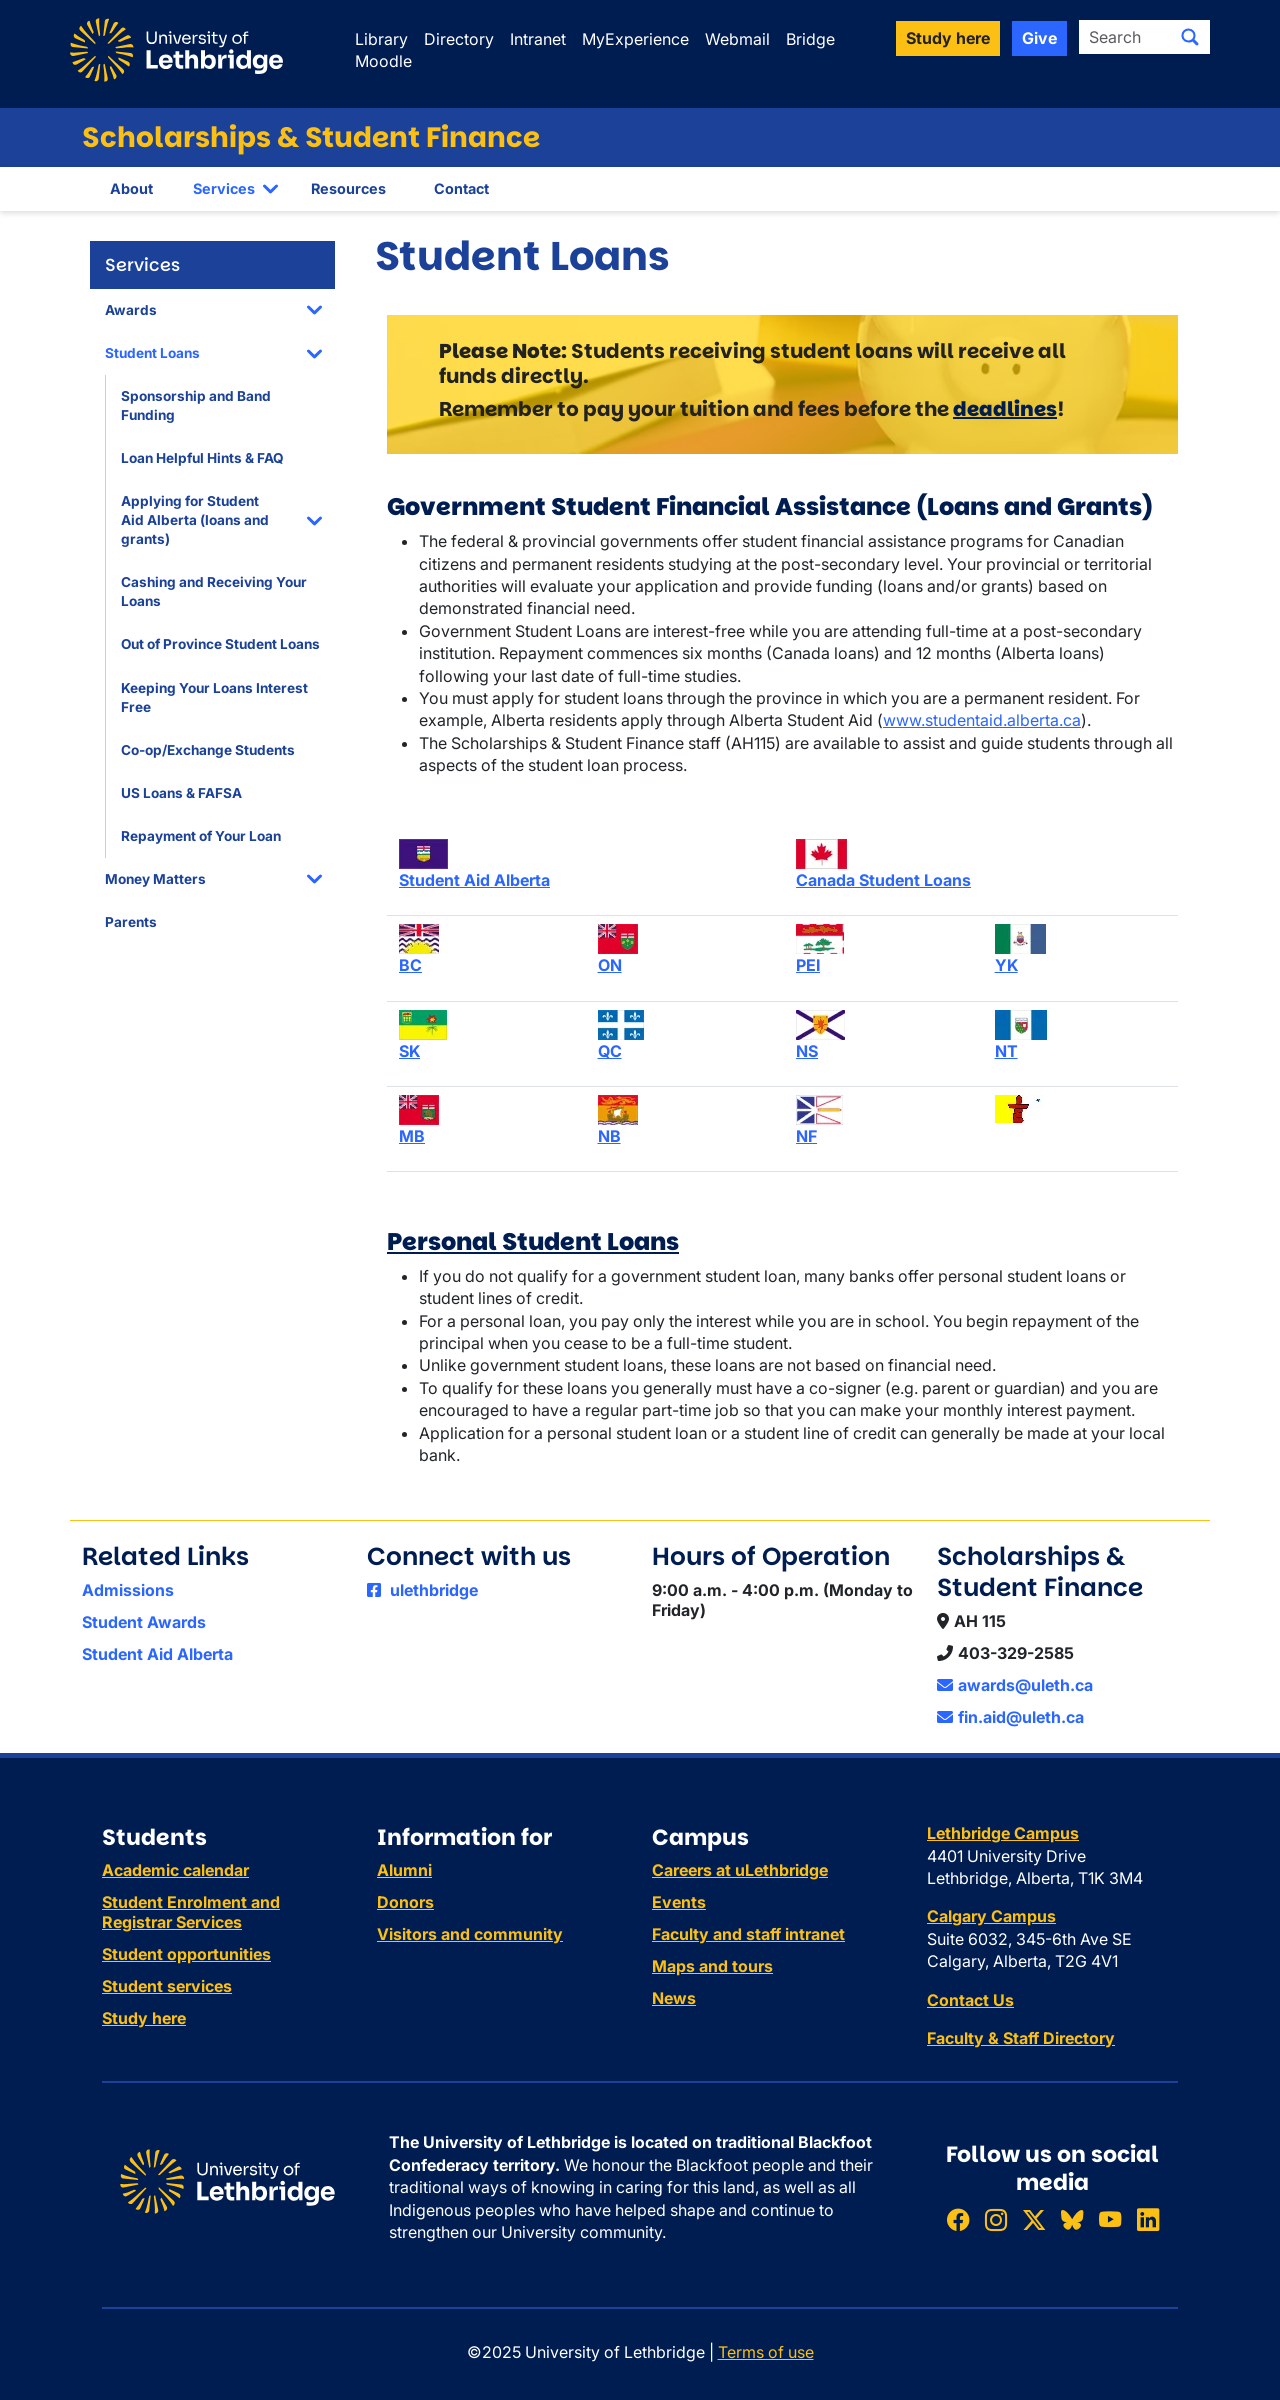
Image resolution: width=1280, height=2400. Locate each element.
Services (224, 188)
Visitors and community (470, 1934)
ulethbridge (422, 1590)
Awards (131, 310)
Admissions (128, 1590)
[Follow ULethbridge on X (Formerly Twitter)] (1034, 2220)
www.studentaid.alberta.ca (982, 720)
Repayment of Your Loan (201, 836)
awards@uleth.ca (1015, 1685)
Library (381, 39)
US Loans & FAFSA (181, 793)
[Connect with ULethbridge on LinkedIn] (1148, 2220)
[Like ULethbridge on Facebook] (958, 2220)
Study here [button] (948, 38)
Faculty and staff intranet (748, 1934)
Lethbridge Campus (1003, 1833)
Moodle (383, 61)
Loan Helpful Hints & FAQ (202, 458)
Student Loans (152, 353)
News (674, 1998)
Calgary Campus (991, 1916)
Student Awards (144, 1622)
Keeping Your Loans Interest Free (214, 697)
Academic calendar (175, 1870)
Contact (461, 188)
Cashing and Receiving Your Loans (214, 591)
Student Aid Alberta (157, 1654)
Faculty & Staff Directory (1021, 2038)
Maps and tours (712, 1966)
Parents (131, 922)
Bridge (810, 39)
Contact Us (970, 2000)
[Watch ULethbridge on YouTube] (1110, 2220)
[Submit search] (1190, 37)
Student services (167, 1986)
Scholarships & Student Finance (311, 137)
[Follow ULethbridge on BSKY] (1072, 2220)
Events (679, 1902)
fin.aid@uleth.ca (1010, 1717)
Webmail (737, 39)
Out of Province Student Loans (220, 644)
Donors (405, 1902)
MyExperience (635, 39)
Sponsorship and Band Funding (196, 405)
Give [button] (1039, 38)
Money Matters (155, 879)
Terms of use (766, 2352)
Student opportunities (186, 1954)
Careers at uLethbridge (740, 1870)
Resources (348, 188)
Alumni (404, 1870)
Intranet (538, 39)
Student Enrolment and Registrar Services (191, 1912)
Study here (144, 2018)
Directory (459, 39)
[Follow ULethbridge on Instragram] (996, 2220)
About (131, 188)
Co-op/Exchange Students (208, 750)
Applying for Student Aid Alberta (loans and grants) (195, 520)
